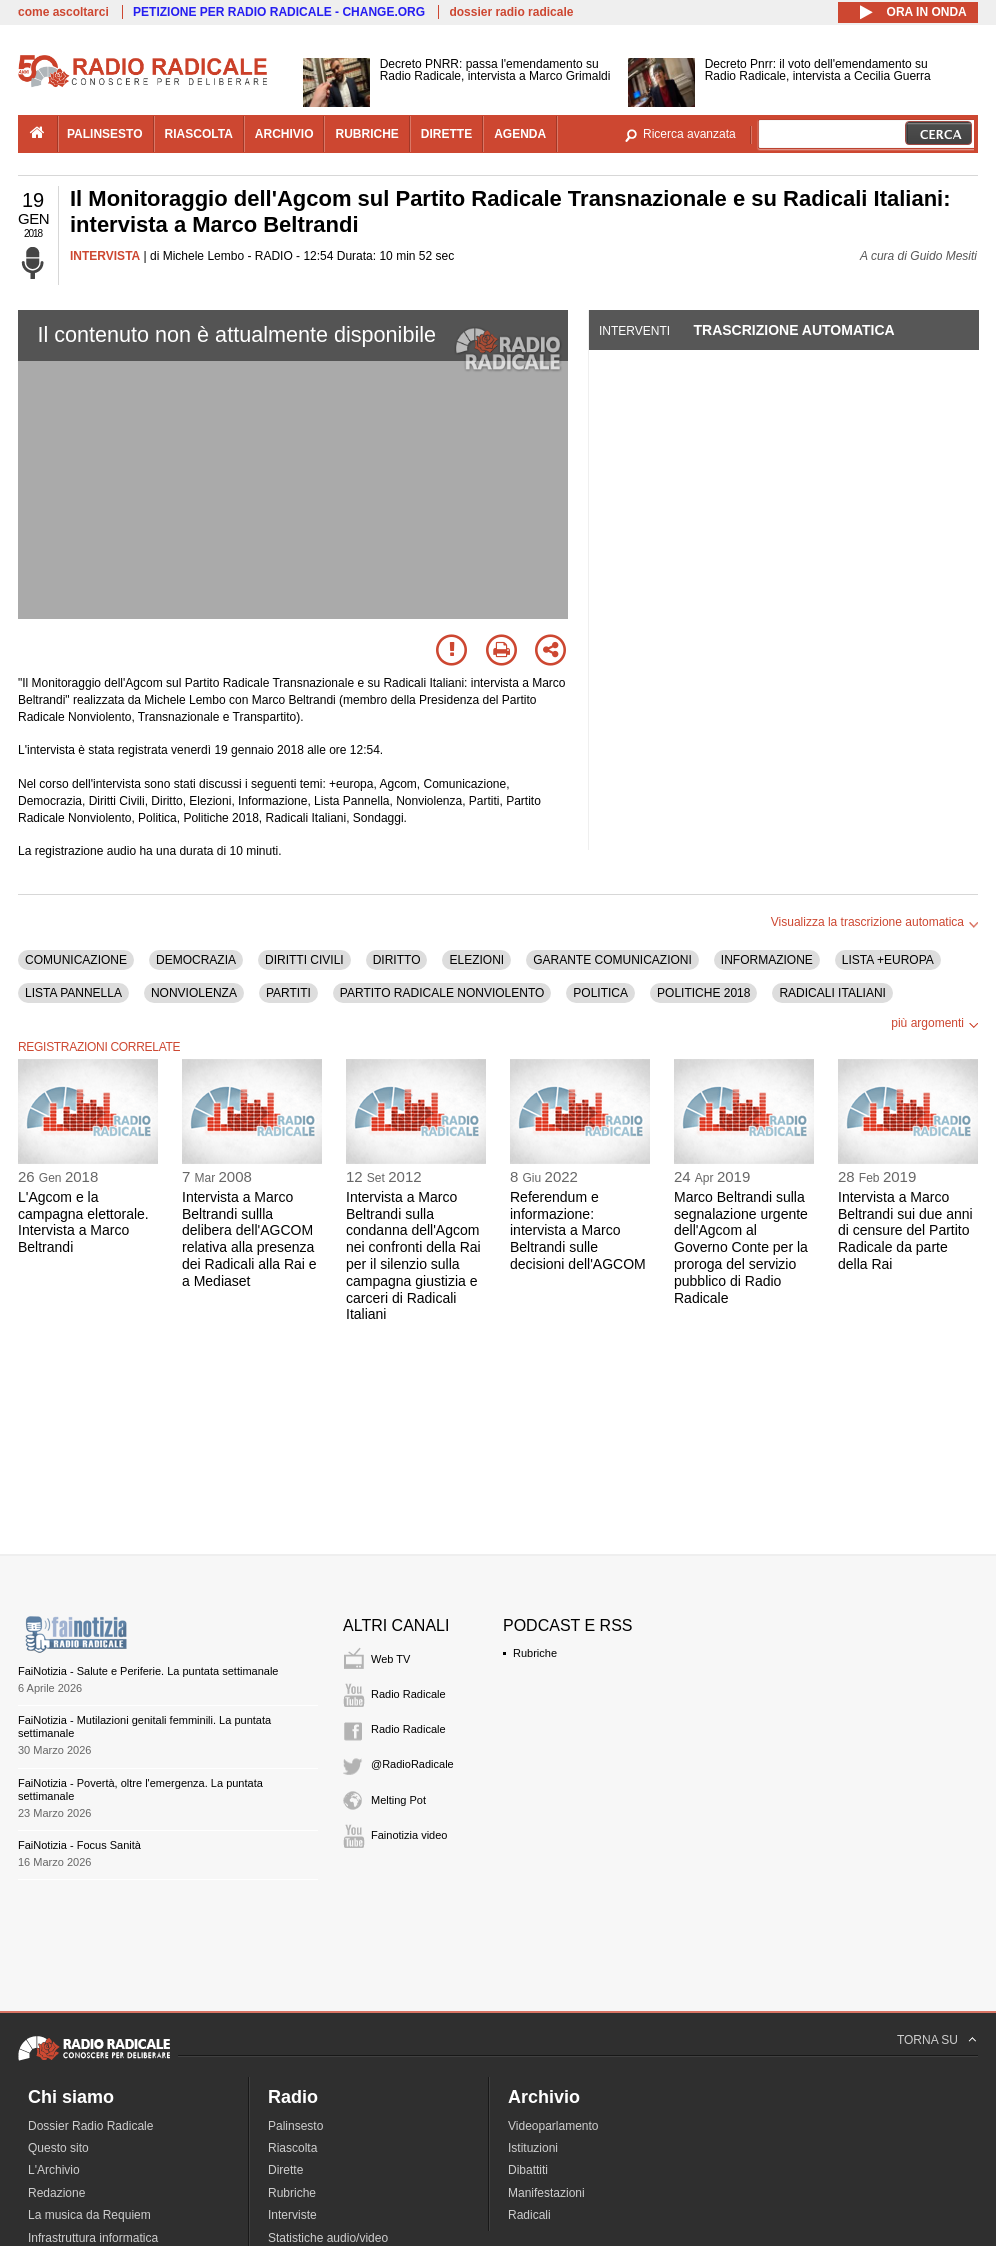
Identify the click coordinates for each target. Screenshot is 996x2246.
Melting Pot (398, 1800)
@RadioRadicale (412, 1764)
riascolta (199, 134)
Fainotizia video (409, 1835)
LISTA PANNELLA (73, 993)
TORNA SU (927, 2040)
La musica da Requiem (89, 2215)
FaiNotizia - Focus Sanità (79, 1845)
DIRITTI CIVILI (304, 960)
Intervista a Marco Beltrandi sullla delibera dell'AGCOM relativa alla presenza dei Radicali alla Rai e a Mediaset (249, 1239)
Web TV (390, 1659)
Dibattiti (528, 2170)
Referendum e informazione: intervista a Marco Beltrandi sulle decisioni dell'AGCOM (578, 1230)
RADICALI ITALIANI (832, 993)
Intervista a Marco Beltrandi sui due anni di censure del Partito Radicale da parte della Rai (905, 1230)
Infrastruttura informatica (93, 2238)
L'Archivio (54, 2170)
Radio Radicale (408, 1694)
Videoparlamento (553, 2126)
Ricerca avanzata (689, 134)
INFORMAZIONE (767, 960)
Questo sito (58, 2148)
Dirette (285, 2170)
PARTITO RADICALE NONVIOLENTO (442, 993)
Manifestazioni (546, 2193)
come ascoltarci (63, 12)
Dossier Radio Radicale (90, 2126)
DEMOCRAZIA (196, 960)
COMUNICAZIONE (76, 960)
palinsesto (105, 134)
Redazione (56, 2193)
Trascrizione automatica (793, 330)
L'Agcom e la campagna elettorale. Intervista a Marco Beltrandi (83, 1222)
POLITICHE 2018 (703, 993)
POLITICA (600, 993)
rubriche (366, 134)
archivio (284, 134)
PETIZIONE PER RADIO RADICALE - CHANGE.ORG (279, 12)
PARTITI (288, 993)
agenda (520, 134)
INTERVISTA (105, 256)
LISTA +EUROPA (888, 960)
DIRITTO (397, 960)
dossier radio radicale (511, 12)
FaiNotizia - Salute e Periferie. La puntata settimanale (148, 1671)
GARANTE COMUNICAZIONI (612, 960)
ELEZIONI (476, 960)
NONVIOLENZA (194, 993)
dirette (446, 134)
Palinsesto (295, 2126)
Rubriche (535, 1653)
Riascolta (292, 2148)
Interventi (634, 331)
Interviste (292, 2215)
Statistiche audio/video (328, 2238)
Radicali (529, 2215)
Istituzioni (533, 2148)
